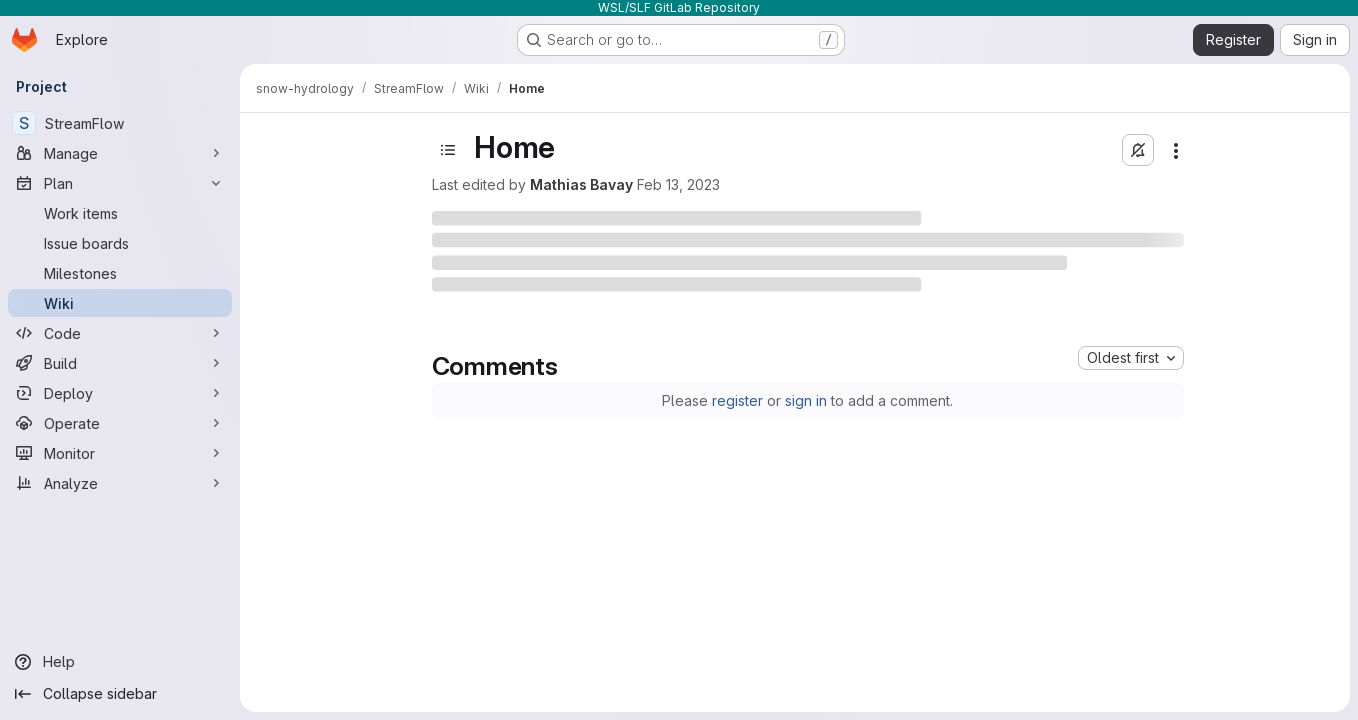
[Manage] (120, 153)
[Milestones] (120, 273)
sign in (806, 400)
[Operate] (120, 423)
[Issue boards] (120, 243)
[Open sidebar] (448, 150)
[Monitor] (120, 453)
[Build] (120, 363)
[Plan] (120, 183)
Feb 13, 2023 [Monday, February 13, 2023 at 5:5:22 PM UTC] (678, 184)
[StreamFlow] (120, 123)
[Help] (120, 662)
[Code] (120, 333)
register (737, 400)
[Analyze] (120, 483)
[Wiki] (120, 303)
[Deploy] (120, 393)
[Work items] (120, 213)
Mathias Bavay (581, 184)
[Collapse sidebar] (120, 694)
